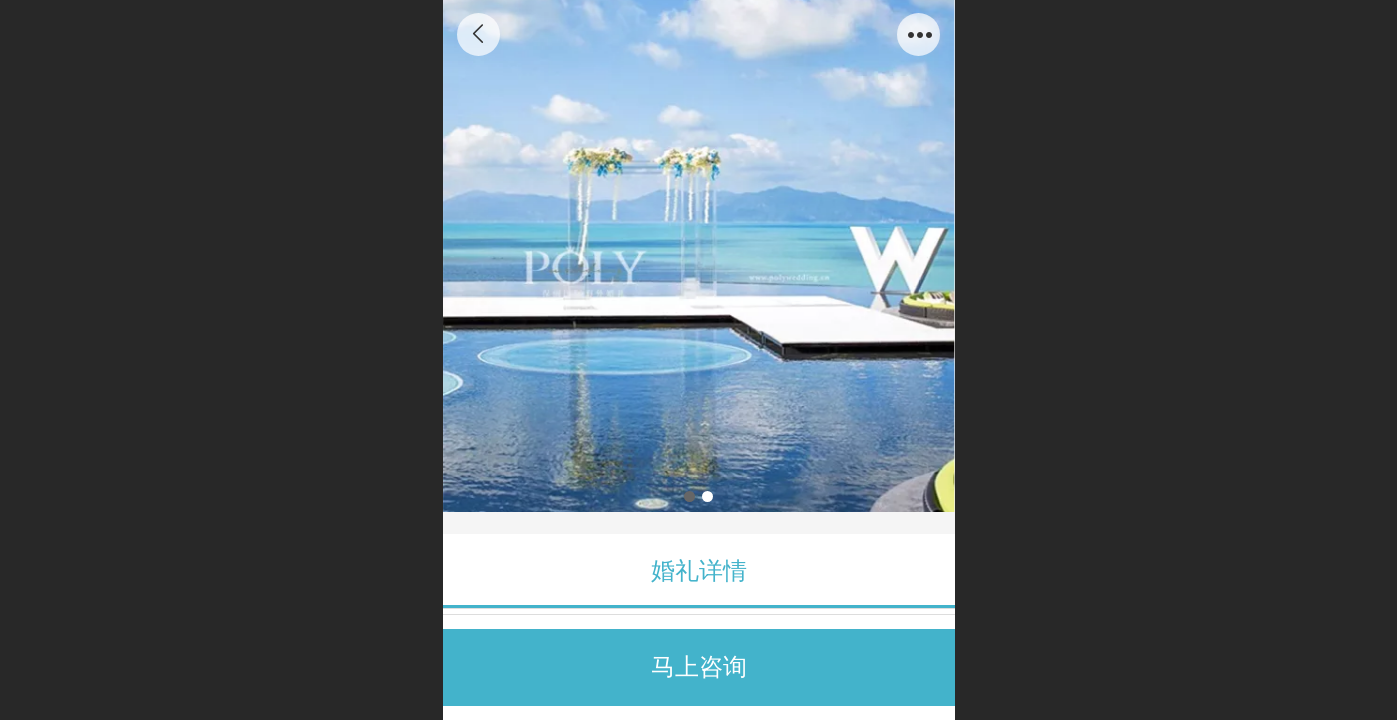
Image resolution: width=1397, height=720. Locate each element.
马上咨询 (699, 666)
